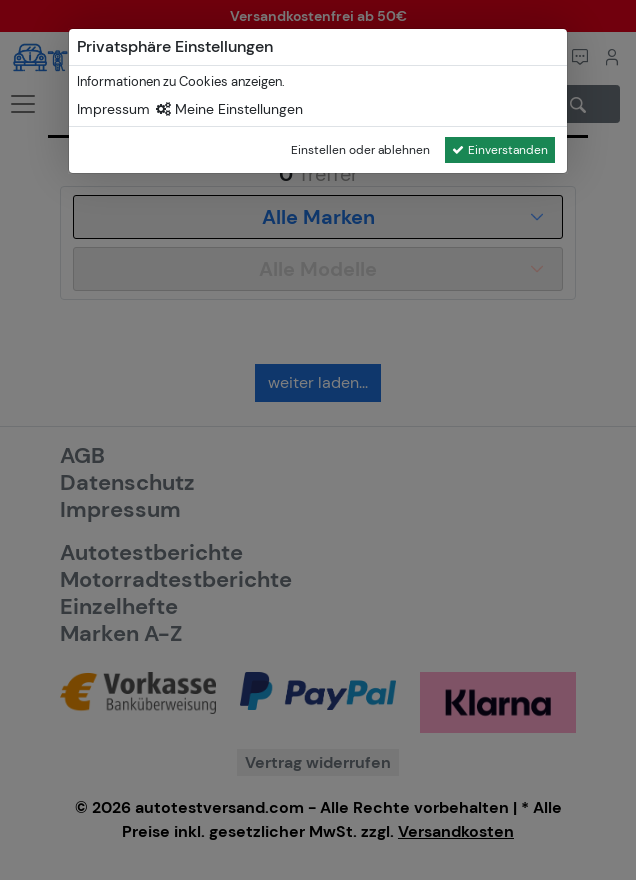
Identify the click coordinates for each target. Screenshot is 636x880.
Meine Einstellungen (229, 109)
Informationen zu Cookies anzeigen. (181, 81)
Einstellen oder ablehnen (360, 150)
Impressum (113, 109)
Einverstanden (500, 150)
